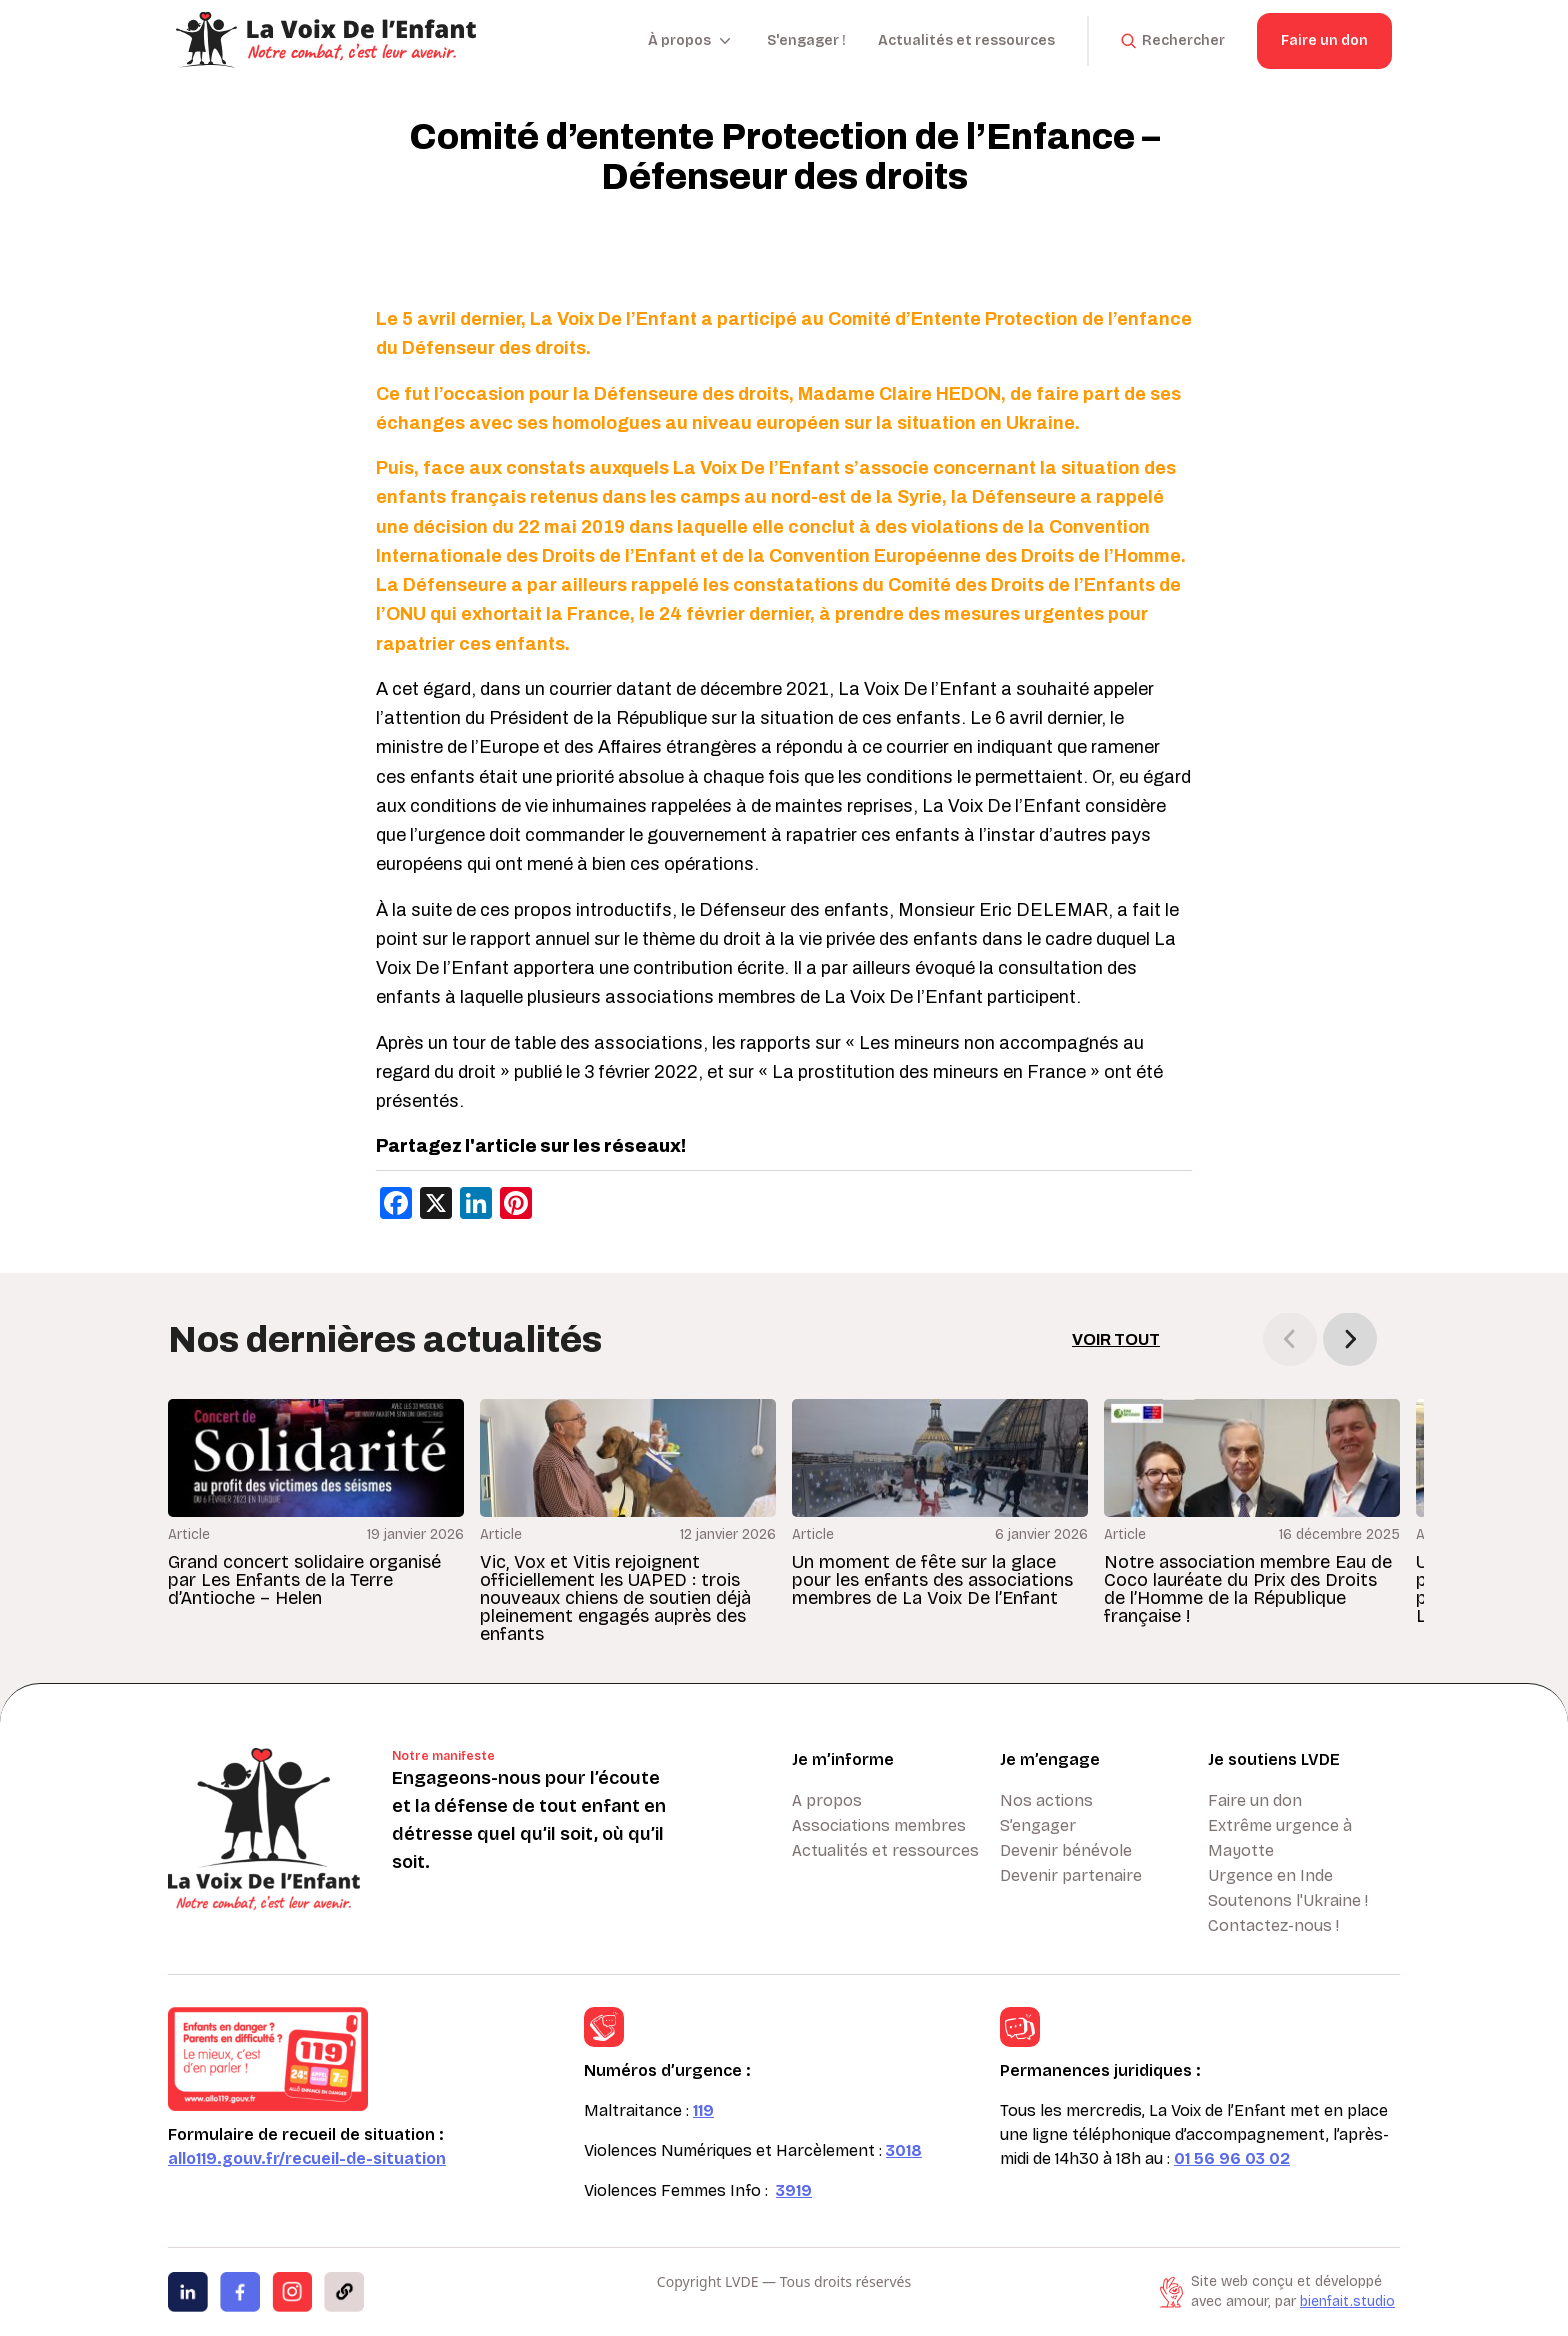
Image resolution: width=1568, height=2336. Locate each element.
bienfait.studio (1347, 2301)
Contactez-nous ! (1273, 1925)
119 (703, 2110)
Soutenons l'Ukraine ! (1288, 1900)
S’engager (1038, 1825)
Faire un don (1324, 40)
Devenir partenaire (1071, 1875)
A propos (827, 1800)
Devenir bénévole (1066, 1850)
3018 (904, 2150)
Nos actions (1046, 1800)
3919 (794, 2190)
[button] (1350, 1339)
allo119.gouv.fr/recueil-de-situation (307, 2158)
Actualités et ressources (966, 40)
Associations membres (879, 1825)
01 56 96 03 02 (1232, 2158)
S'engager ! (806, 40)
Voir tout (1116, 1339)
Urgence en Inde (1270, 1875)
